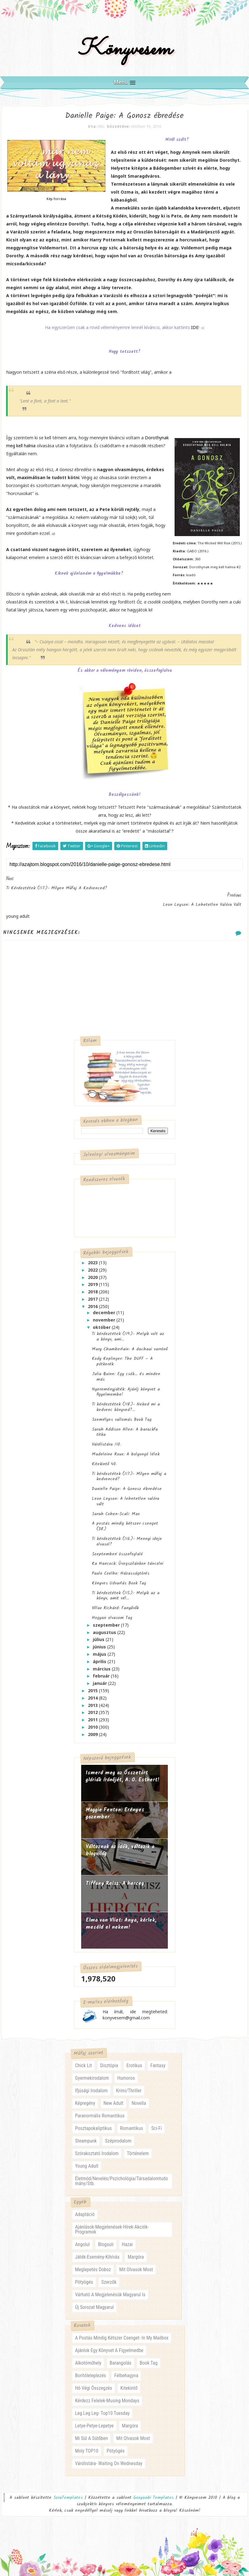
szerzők (109, 2276)
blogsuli (106, 2238)
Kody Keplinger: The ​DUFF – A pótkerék (122, 1355)
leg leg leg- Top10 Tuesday (102, 2407)
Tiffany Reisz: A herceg (115, 1877)
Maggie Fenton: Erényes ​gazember (116, 1807)
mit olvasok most (136, 2263)
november (104, 1313)
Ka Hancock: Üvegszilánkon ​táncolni (127, 1557)
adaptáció (85, 2208)
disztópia (109, 2060)
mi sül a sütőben (91, 2432)
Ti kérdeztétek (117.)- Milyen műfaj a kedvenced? (129, 1470)
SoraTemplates (68, 2491)
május (100, 1648)
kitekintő (129, 2382)
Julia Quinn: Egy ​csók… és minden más (126, 1370)
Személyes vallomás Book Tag (122, 1412)
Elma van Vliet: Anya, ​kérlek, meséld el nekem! (121, 1917)
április (100, 1655)
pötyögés (84, 2276)
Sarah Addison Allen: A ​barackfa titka (125, 1425)
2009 (93, 1728)
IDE (194, 337)
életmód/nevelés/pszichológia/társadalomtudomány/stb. (121, 2175)
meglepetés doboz (93, 2263)
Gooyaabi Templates (153, 2491)
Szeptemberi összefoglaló (117, 1547)
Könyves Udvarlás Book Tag (119, 1576)
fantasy (157, 2060)
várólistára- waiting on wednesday (108, 2458)
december (104, 1306)
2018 (93, 1285)
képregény (85, 2097)
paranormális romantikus (100, 2110)
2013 (93, 1698)
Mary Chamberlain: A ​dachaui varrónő (130, 1342)
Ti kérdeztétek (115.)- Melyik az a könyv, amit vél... (126, 1589)
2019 (93, 1278)
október (102, 1320)
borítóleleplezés (90, 2370)
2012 (93, 1706)
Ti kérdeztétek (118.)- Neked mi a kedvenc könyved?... (126, 1400)
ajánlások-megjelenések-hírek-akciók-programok (112, 2223)
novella (139, 2097)
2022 (93, 1263)
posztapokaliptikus (93, 2122)
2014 (93, 1691)
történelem (138, 2147)
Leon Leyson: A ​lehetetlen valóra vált (125, 1495)
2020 (93, 1270)
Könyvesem (124, 56)
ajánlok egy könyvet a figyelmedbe (109, 2344)
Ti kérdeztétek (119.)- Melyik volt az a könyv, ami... (128, 1330)
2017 (93, 1293)
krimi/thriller (128, 2085)
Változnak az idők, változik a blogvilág (120, 1844)
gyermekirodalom (92, 2072)
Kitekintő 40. (104, 1457)
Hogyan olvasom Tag (112, 1611)
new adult (113, 2097)
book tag (148, 2357)
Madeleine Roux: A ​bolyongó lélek (126, 1447)
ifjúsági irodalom (91, 2085)
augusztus (105, 1625)
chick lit (83, 2060)
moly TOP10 (86, 2445)
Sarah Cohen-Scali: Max (116, 1507)
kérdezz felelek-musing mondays (107, 2395)
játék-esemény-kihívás (97, 2251)
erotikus (134, 2060)
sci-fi (156, 2122)
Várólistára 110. (106, 1438)
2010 (93, 1720)
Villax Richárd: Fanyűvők (115, 1601)
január (100, 1677)
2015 (93, 1684)
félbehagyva (126, 2370)
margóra (136, 2251)
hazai (127, 2238)
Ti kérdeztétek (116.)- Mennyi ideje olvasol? (127, 1535)
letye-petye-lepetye (94, 2420)
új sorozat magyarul (94, 2301)
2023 (93, 1256)
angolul (82, 2238)
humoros (126, 2072)
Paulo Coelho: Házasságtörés (120, 1567)
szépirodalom (118, 2135)
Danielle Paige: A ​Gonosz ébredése (127, 1482)
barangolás (120, 2357)
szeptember (107, 1618)
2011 (93, 1713)
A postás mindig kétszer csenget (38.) (125, 1520)
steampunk (86, 2135)
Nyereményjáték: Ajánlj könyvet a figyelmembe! (126, 1385)
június (100, 1640)
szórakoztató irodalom (97, 2147)
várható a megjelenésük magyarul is (110, 2288)
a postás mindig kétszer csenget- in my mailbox (121, 2332)
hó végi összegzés (93, 2382)
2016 (93, 1300)
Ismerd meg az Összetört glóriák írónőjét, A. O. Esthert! (123, 1770)
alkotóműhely (88, 2357)
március (102, 1662)
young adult (86, 2160)
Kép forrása (56, 208)
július (99, 1633)
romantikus (131, 2122)
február (102, 1669)
